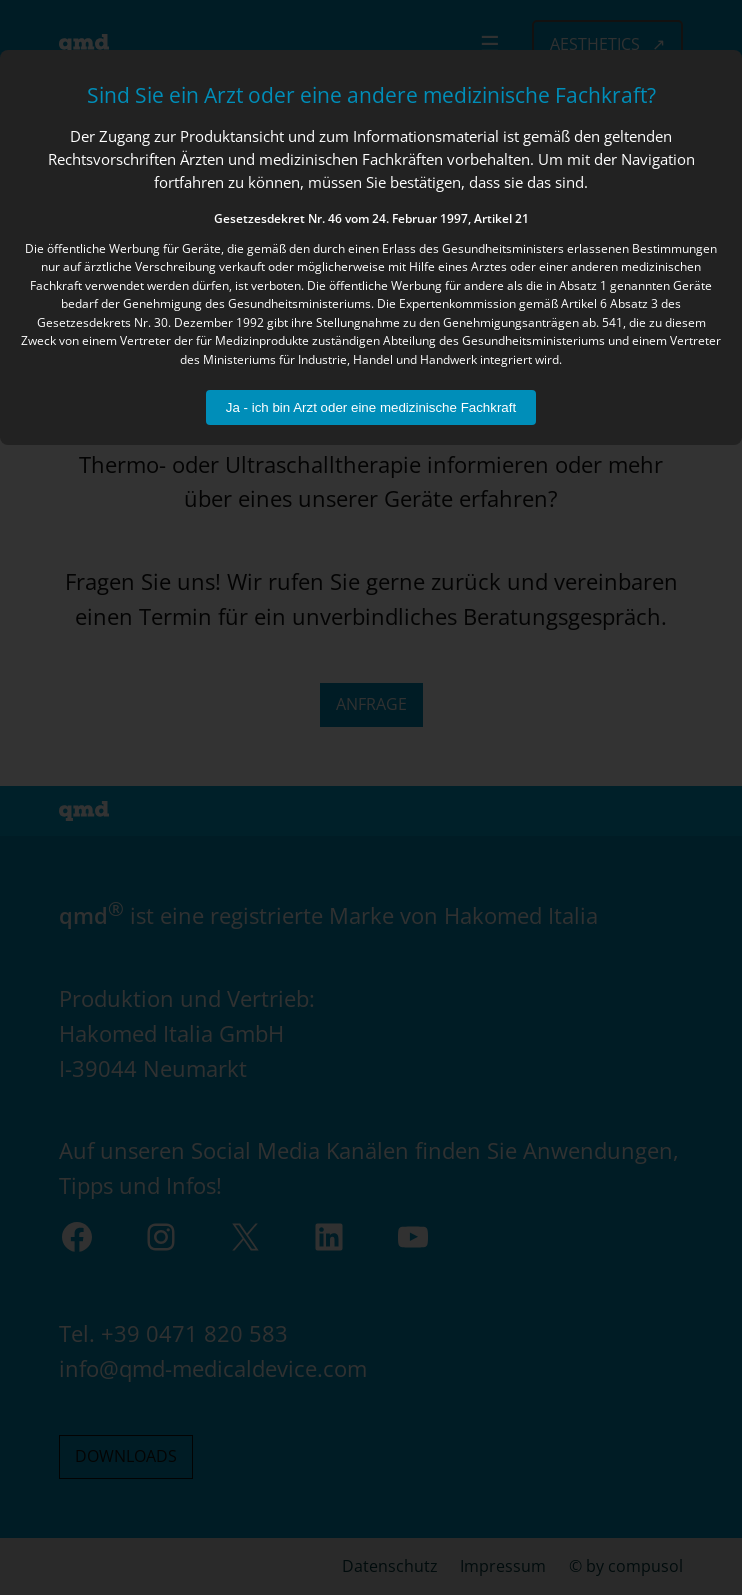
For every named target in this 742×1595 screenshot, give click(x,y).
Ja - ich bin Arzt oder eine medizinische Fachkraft (371, 407)
